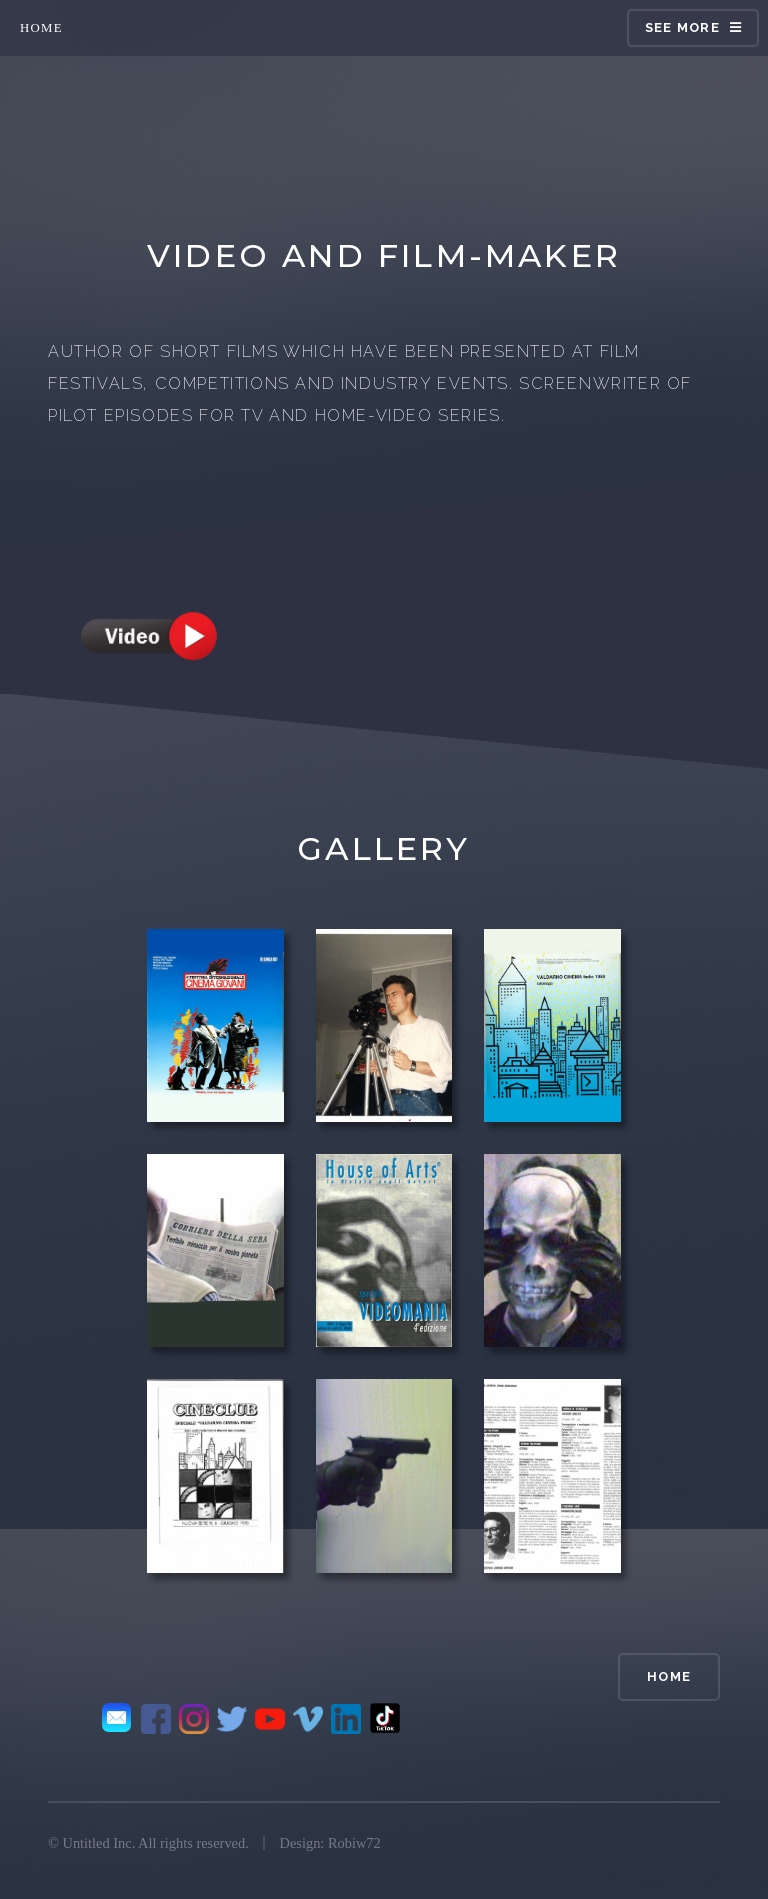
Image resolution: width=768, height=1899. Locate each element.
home (41, 28)
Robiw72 (354, 1843)
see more (682, 27)
